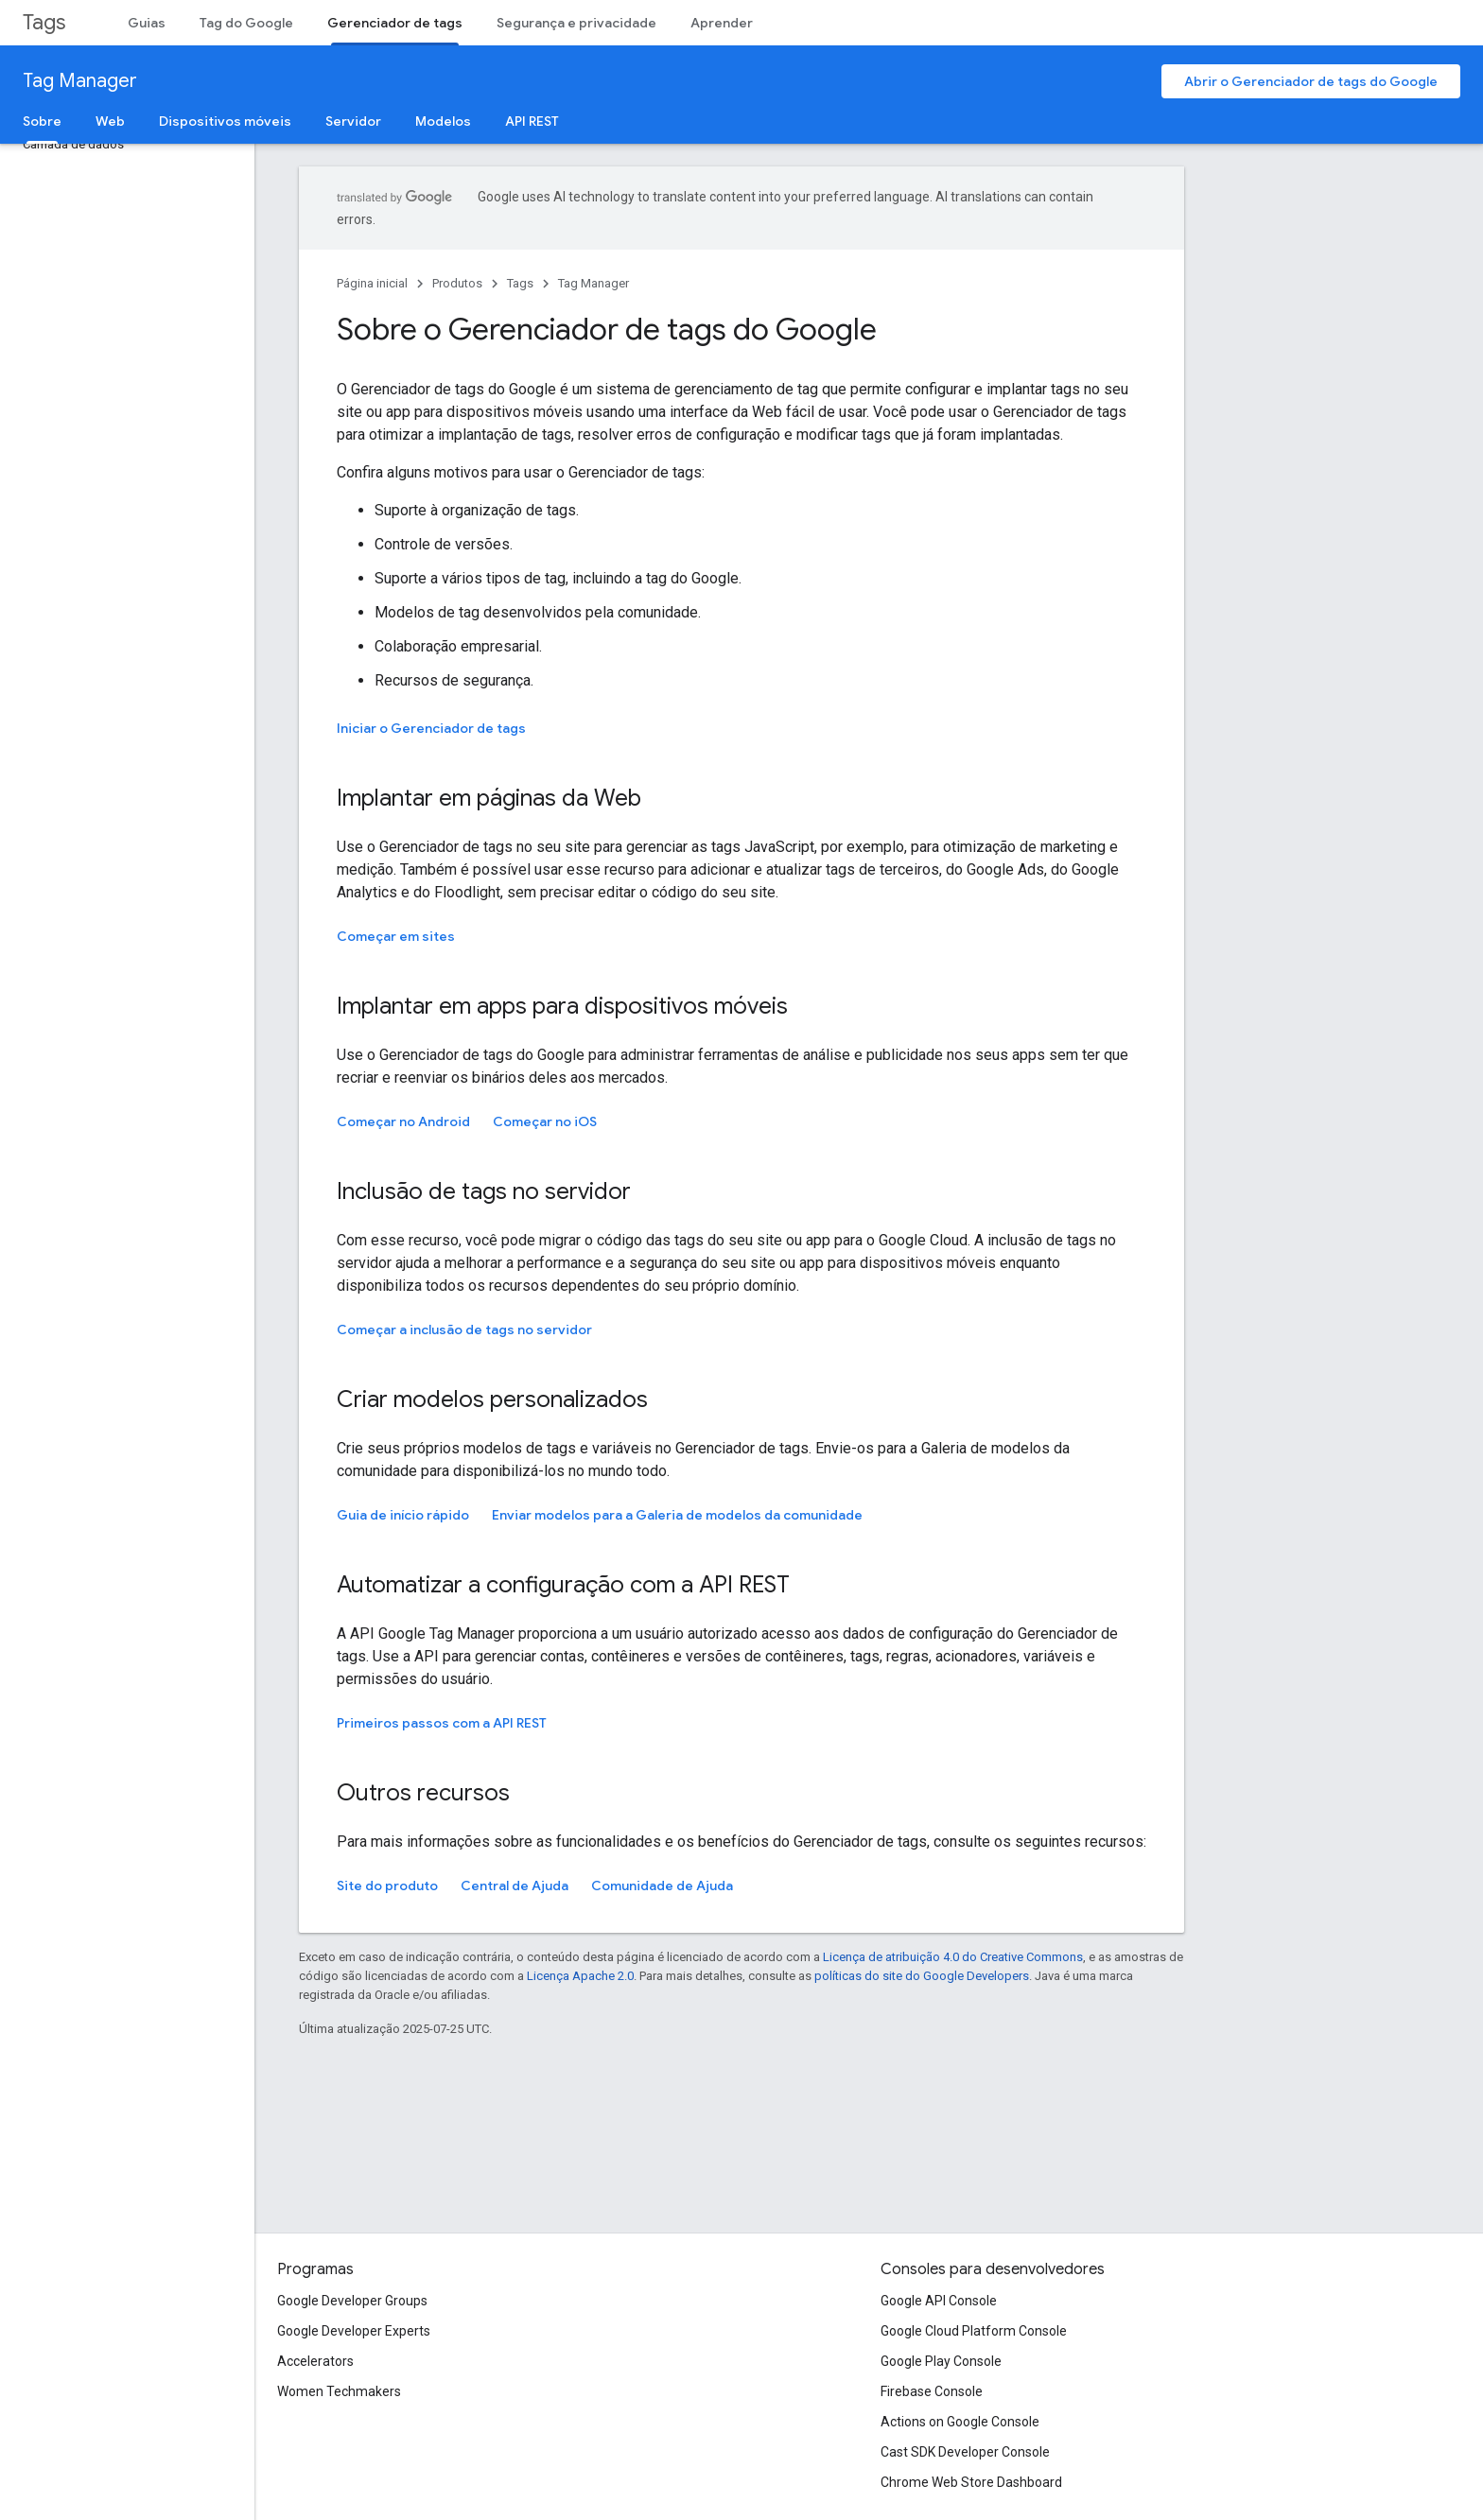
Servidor (353, 121)
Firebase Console (932, 2391)
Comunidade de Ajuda (662, 1885)
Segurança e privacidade (576, 22)
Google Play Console (941, 2361)
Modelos (443, 121)
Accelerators (315, 2361)
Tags (44, 22)
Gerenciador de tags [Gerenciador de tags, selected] (394, 22)
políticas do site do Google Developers (921, 1976)
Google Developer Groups (352, 2300)
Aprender (721, 22)
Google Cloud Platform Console (974, 2330)
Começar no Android (403, 1121)
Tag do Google (246, 22)
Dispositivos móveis (225, 121)
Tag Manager (80, 81)
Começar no (545, 1121)
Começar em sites (396, 936)
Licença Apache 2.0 (580, 1976)
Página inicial (372, 283)
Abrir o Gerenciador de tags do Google (1311, 81)
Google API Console (939, 2300)
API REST (532, 121)
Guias (147, 22)
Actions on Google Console (960, 2421)
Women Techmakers (339, 2391)
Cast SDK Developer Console (965, 2451)
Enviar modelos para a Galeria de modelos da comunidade (677, 1514)
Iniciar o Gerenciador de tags (431, 728)
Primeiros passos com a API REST (442, 1722)
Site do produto (387, 1885)
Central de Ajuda (514, 1885)
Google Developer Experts (353, 2330)
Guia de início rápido (403, 1514)
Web (110, 121)
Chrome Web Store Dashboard (971, 2482)
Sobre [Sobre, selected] (42, 121)
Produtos (457, 283)
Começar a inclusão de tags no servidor (464, 1329)
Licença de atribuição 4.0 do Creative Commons (953, 1957)
